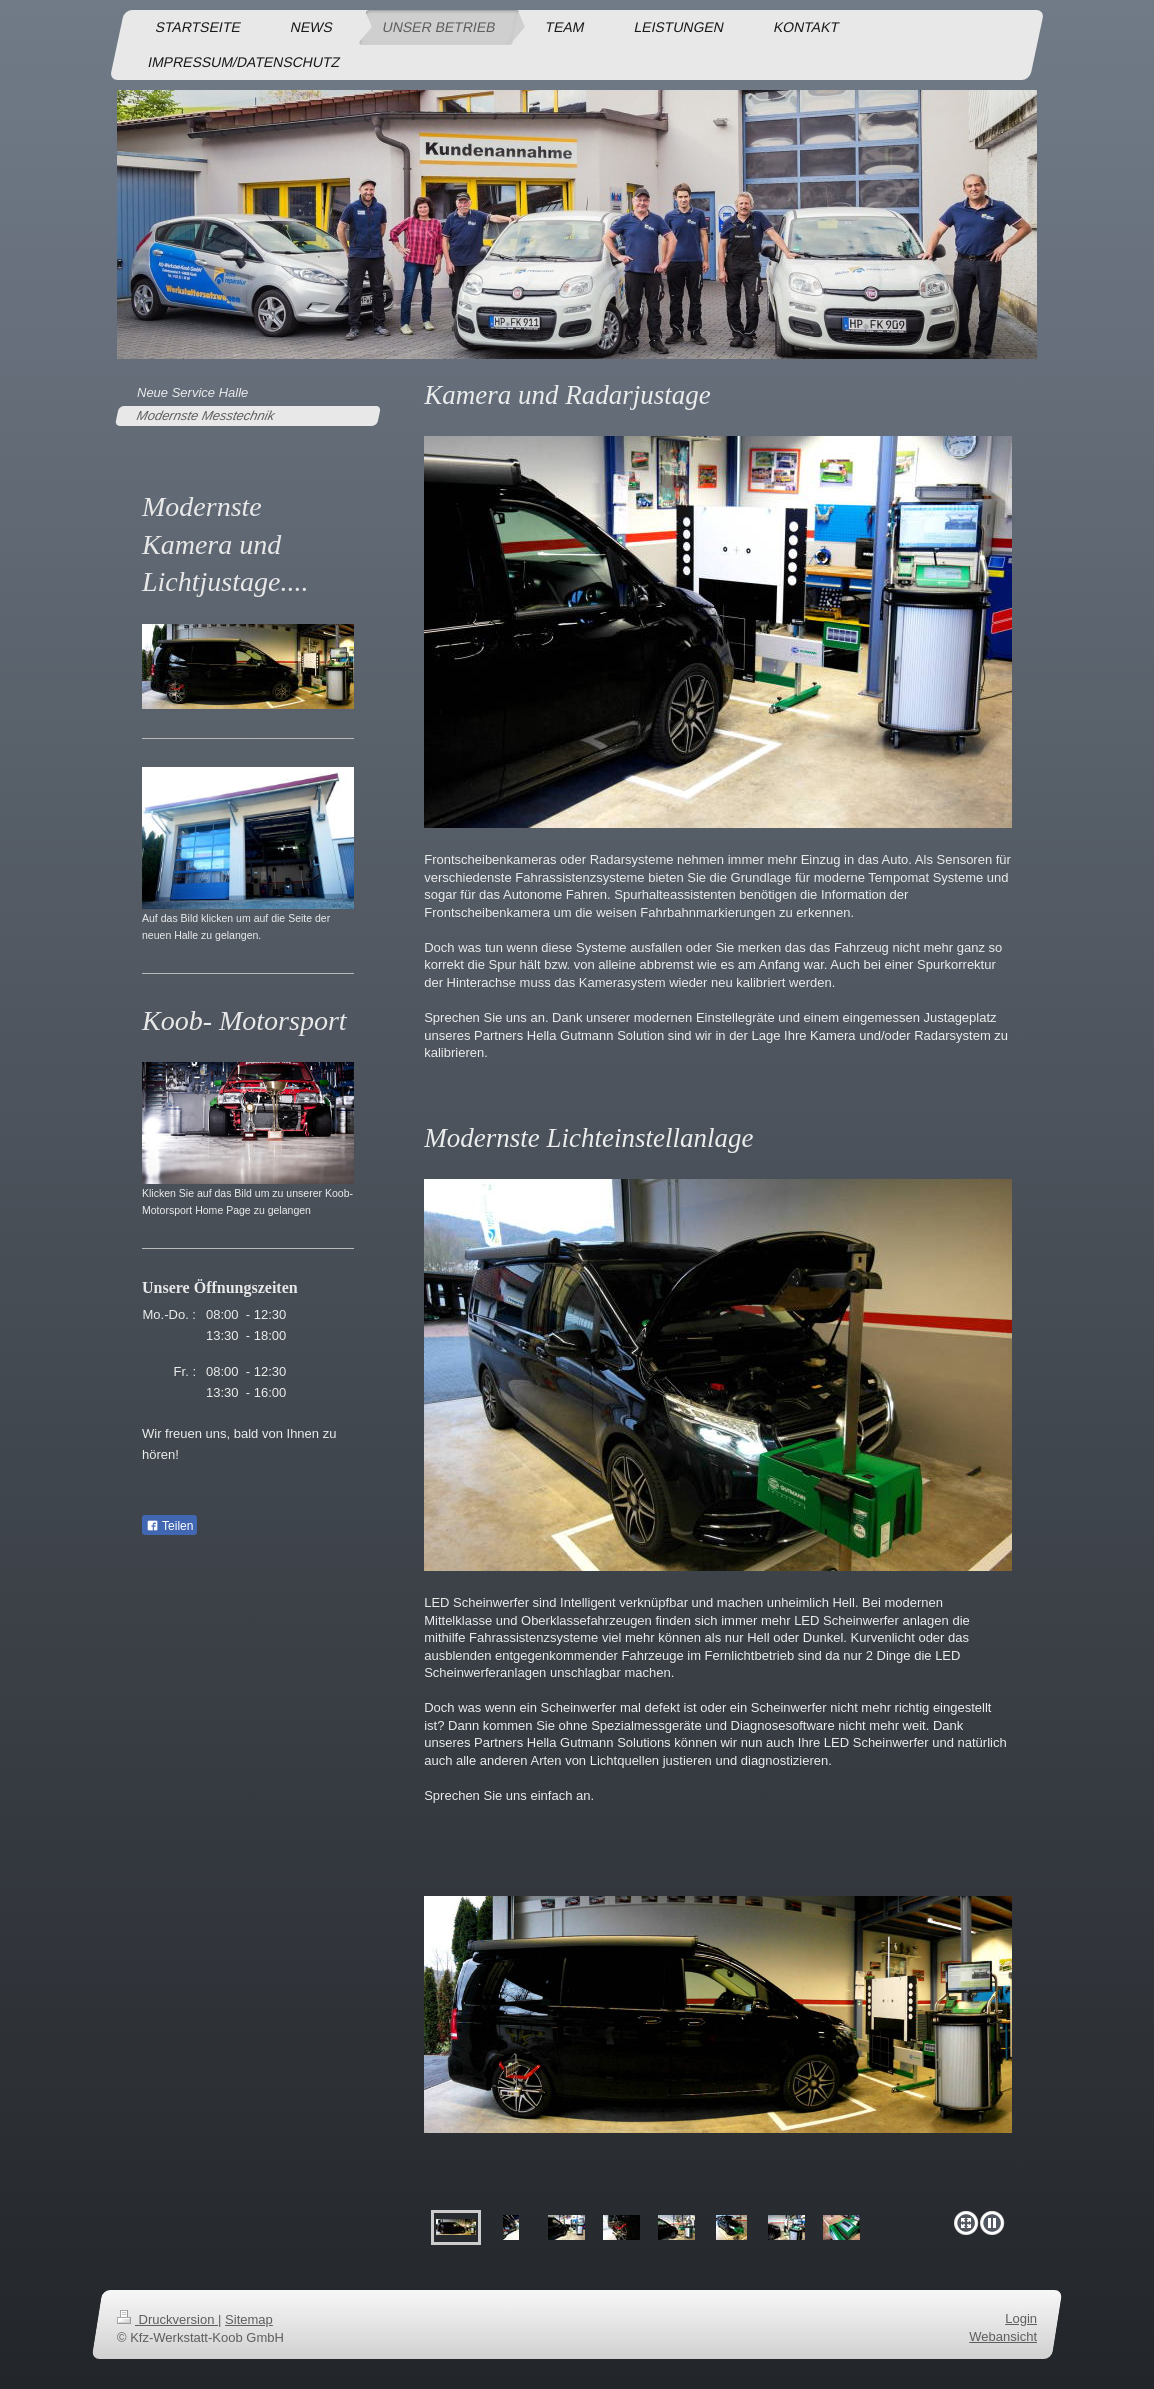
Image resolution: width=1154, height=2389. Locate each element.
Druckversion (167, 2319)
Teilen (169, 1526)
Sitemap (249, 2319)
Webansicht (1003, 2336)
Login (1021, 2318)
